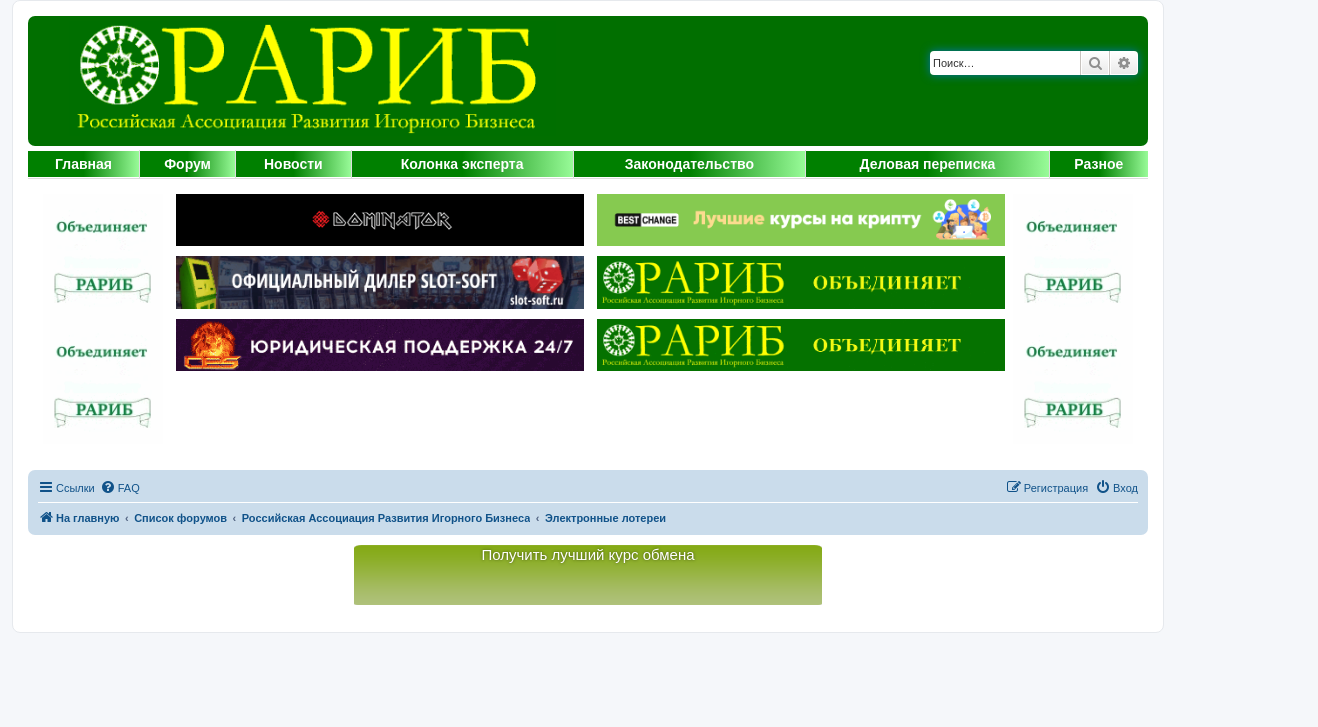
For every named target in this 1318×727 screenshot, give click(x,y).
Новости (293, 164)
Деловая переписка (928, 164)
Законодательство (689, 164)
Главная (83, 164)
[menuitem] (120, 488)
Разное (1098, 164)
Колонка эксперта (462, 164)
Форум (187, 164)
